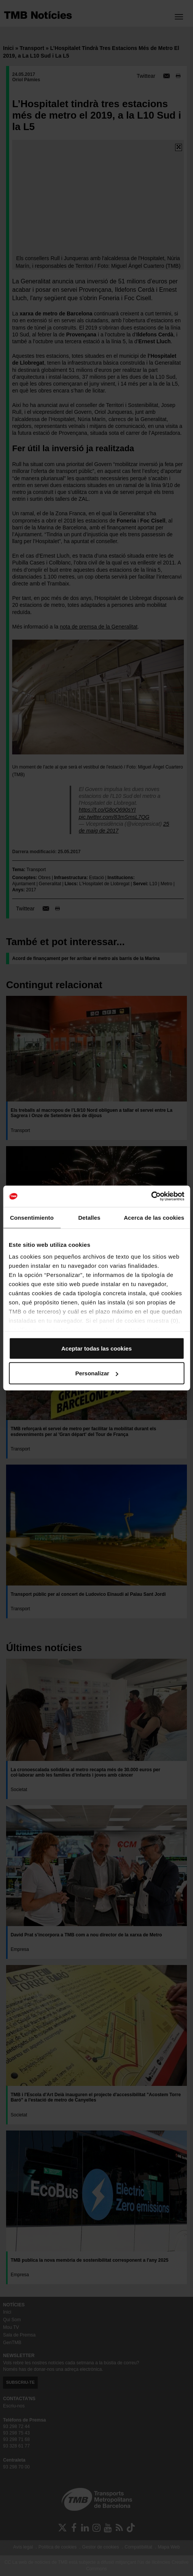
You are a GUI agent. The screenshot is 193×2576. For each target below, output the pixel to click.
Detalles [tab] (89, 1217)
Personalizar (96, 1373)
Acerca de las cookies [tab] (154, 1217)
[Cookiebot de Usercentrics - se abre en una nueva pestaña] (151, 1196)
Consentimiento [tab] (32, 1217)
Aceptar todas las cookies (96, 1348)
